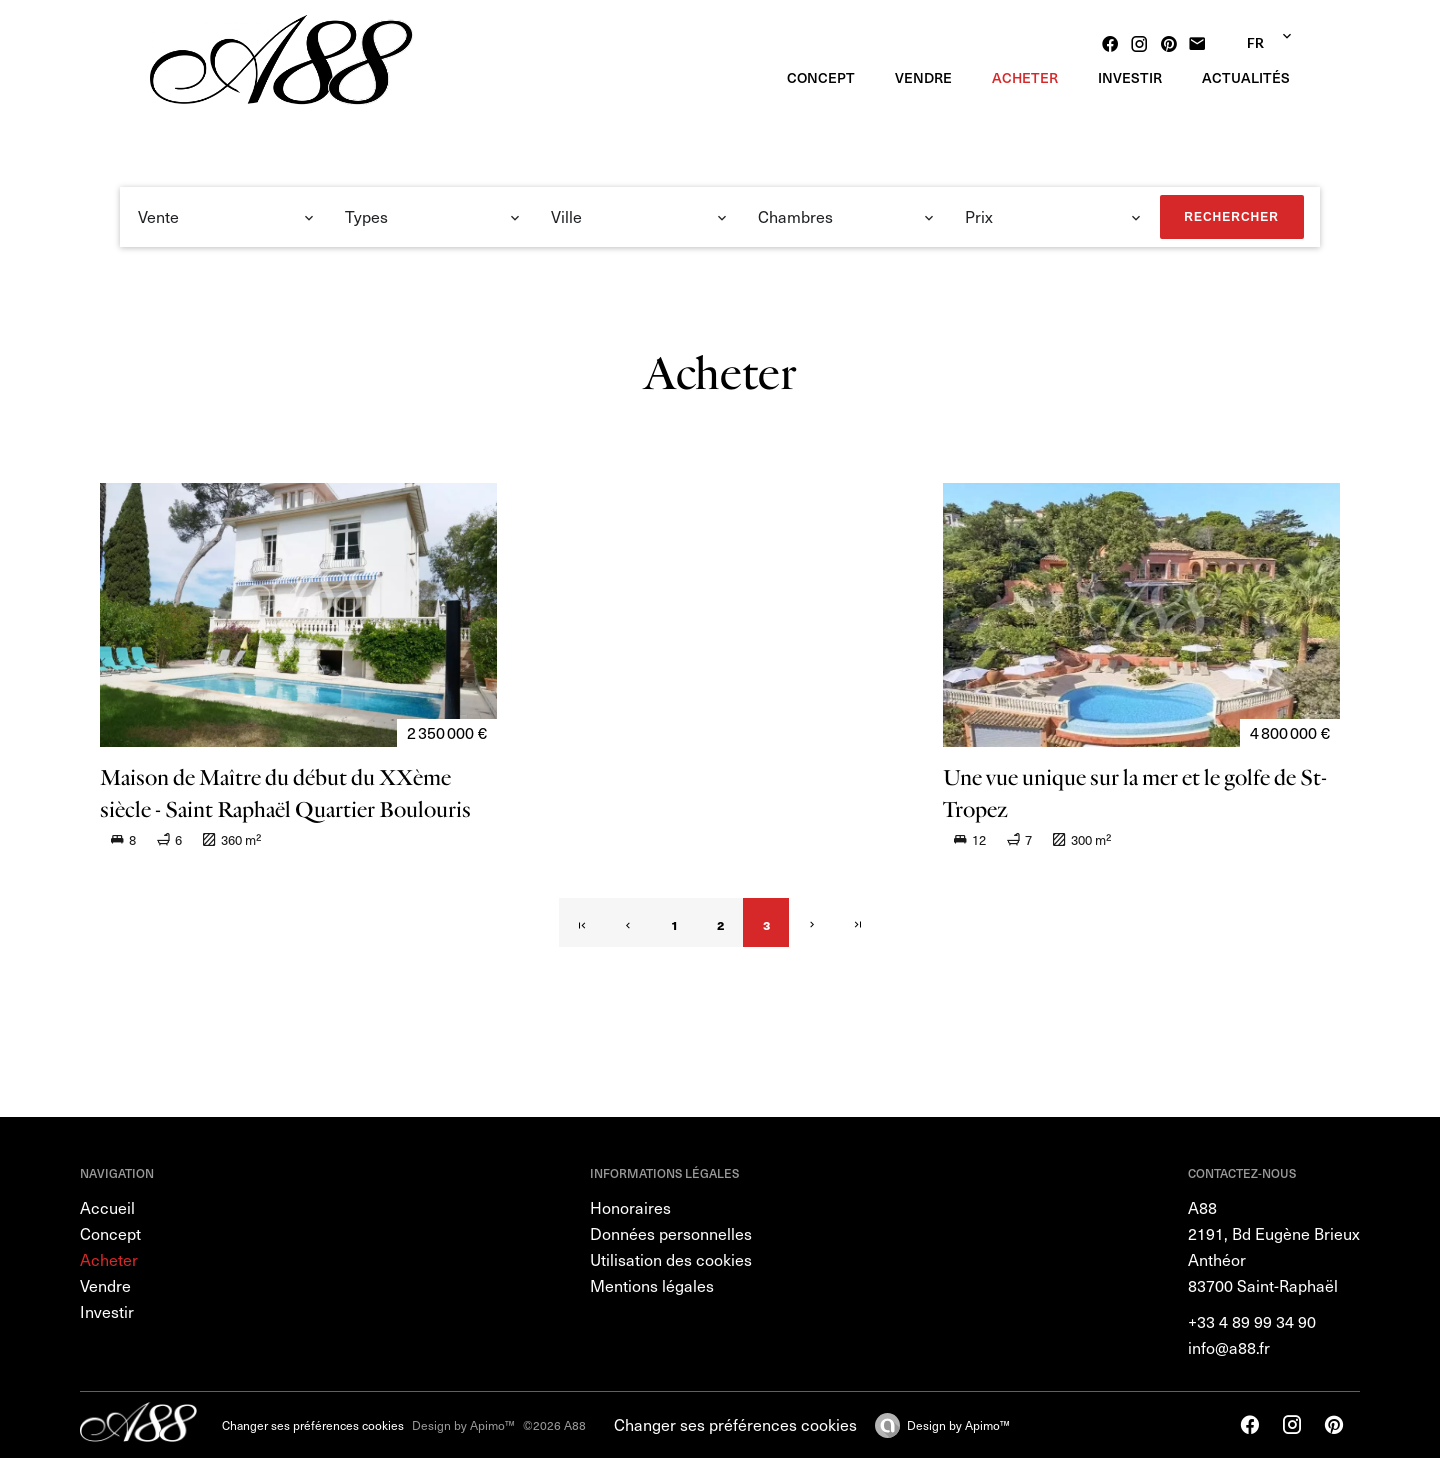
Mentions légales (652, 1285)
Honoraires (630, 1207)
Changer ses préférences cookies (313, 1425)
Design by (958, 1425)
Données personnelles (671, 1233)
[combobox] (226, 217)
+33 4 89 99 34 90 (1252, 1321)
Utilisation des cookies (671, 1259)
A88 (1202, 1207)
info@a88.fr (1229, 1347)
